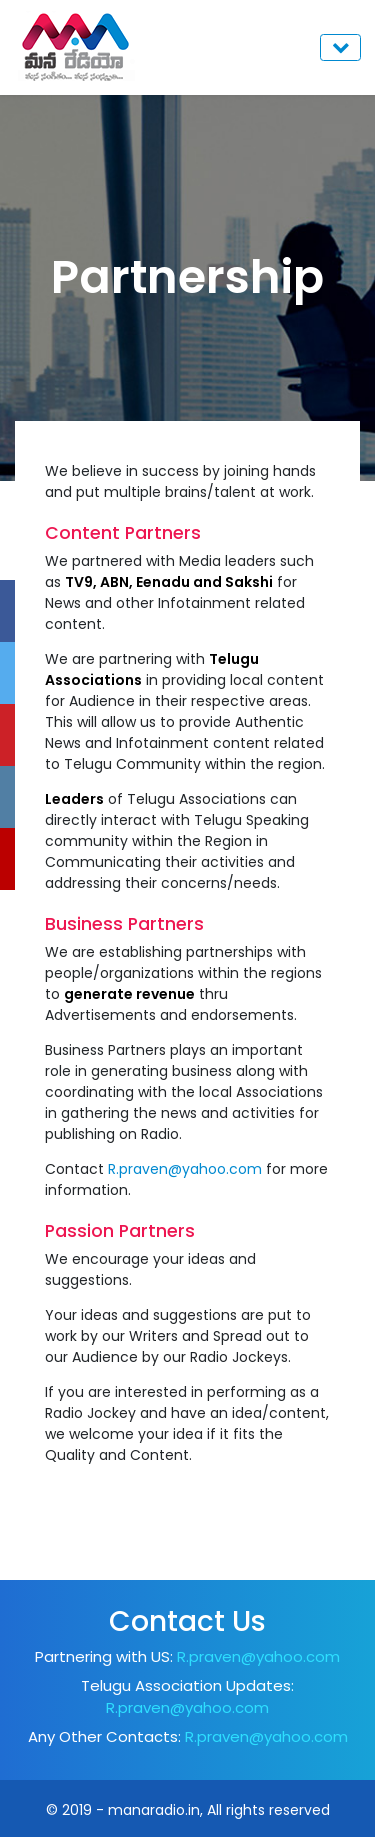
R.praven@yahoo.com (185, 1169)
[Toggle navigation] (340, 47)
